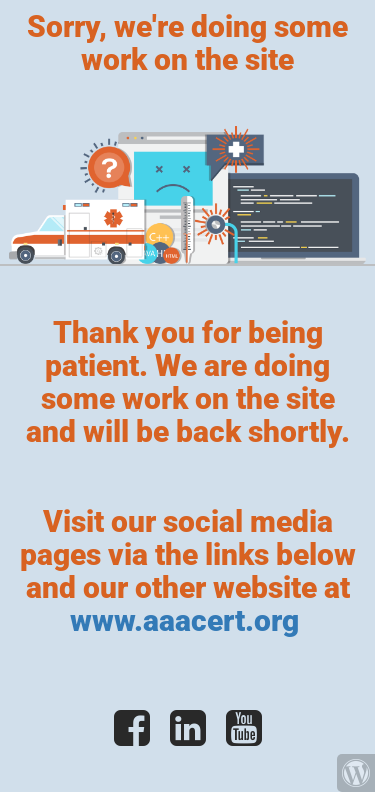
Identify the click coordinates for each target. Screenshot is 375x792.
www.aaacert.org (188, 620)
